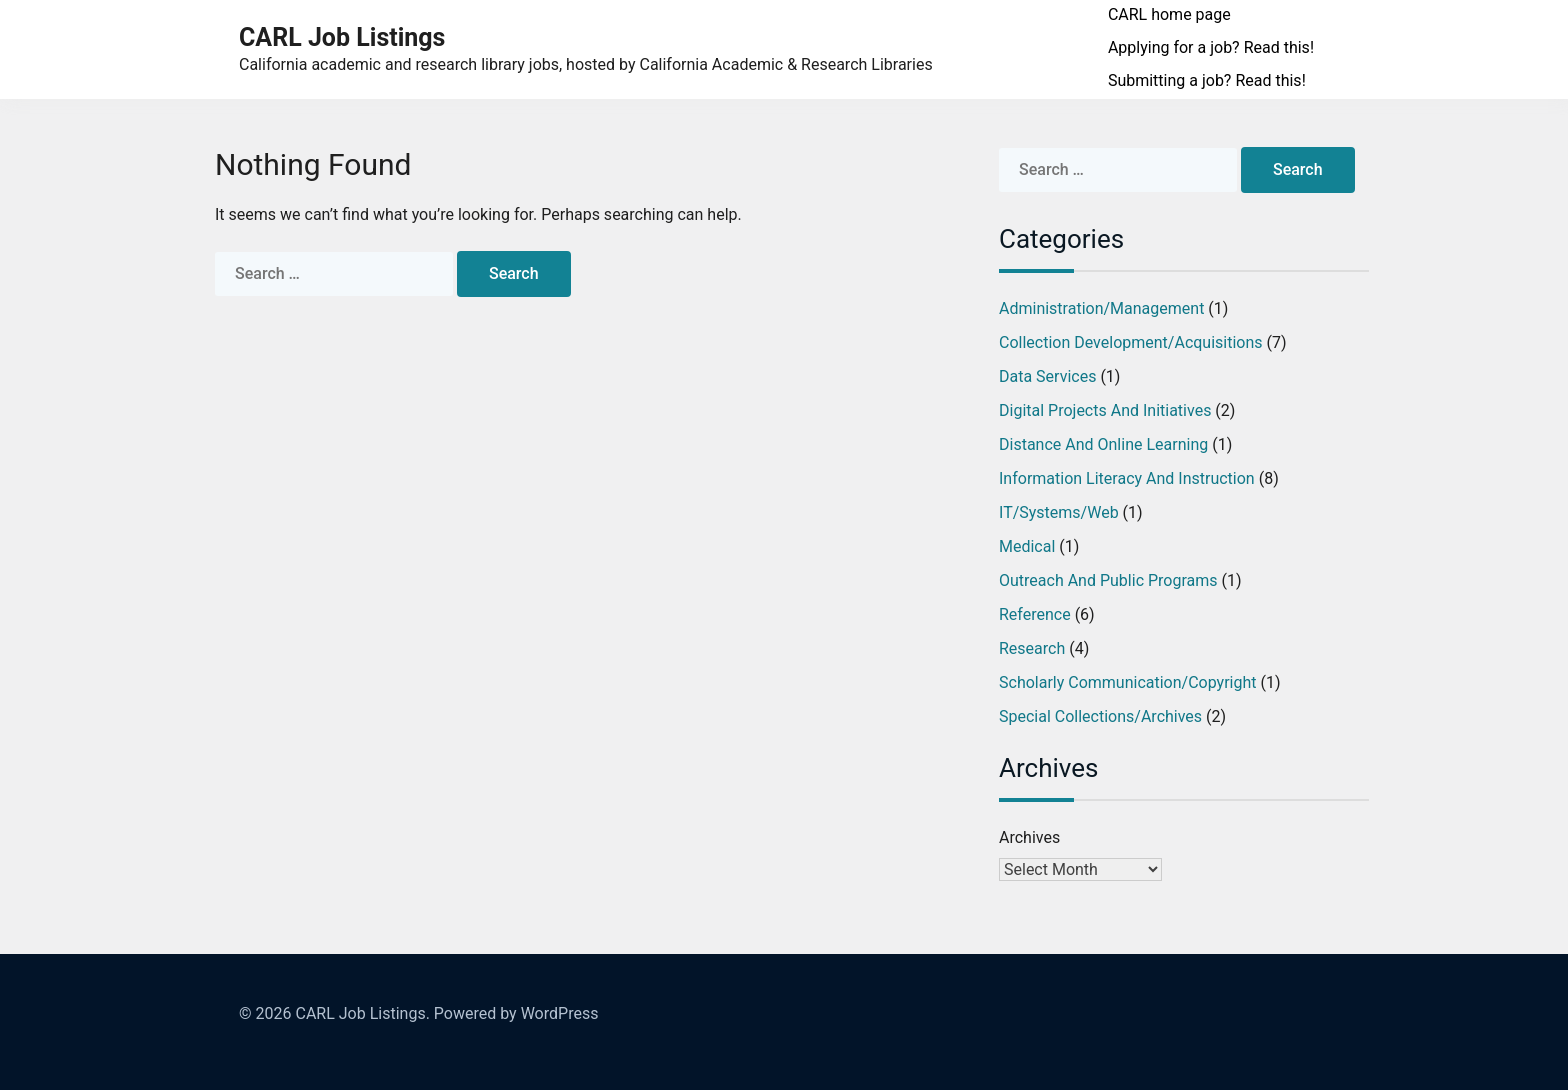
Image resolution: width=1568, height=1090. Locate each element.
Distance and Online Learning (1103, 444)
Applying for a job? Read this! (1211, 47)
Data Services (1047, 376)
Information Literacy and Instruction (1127, 478)
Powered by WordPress (516, 1013)
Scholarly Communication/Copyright (1128, 682)
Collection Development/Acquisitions (1131, 342)
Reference (1035, 614)
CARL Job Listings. (362, 1013)
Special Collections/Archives (1100, 716)
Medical (1027, 546)
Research (1032, 648)
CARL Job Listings (342, 37)
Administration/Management (1101, 308)
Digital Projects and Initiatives (1105, 410)
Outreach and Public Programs (1108, 580)
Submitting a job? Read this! (1207, 80)
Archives (1029, 837)
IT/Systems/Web (1059, 512)
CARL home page (1169, 14)
